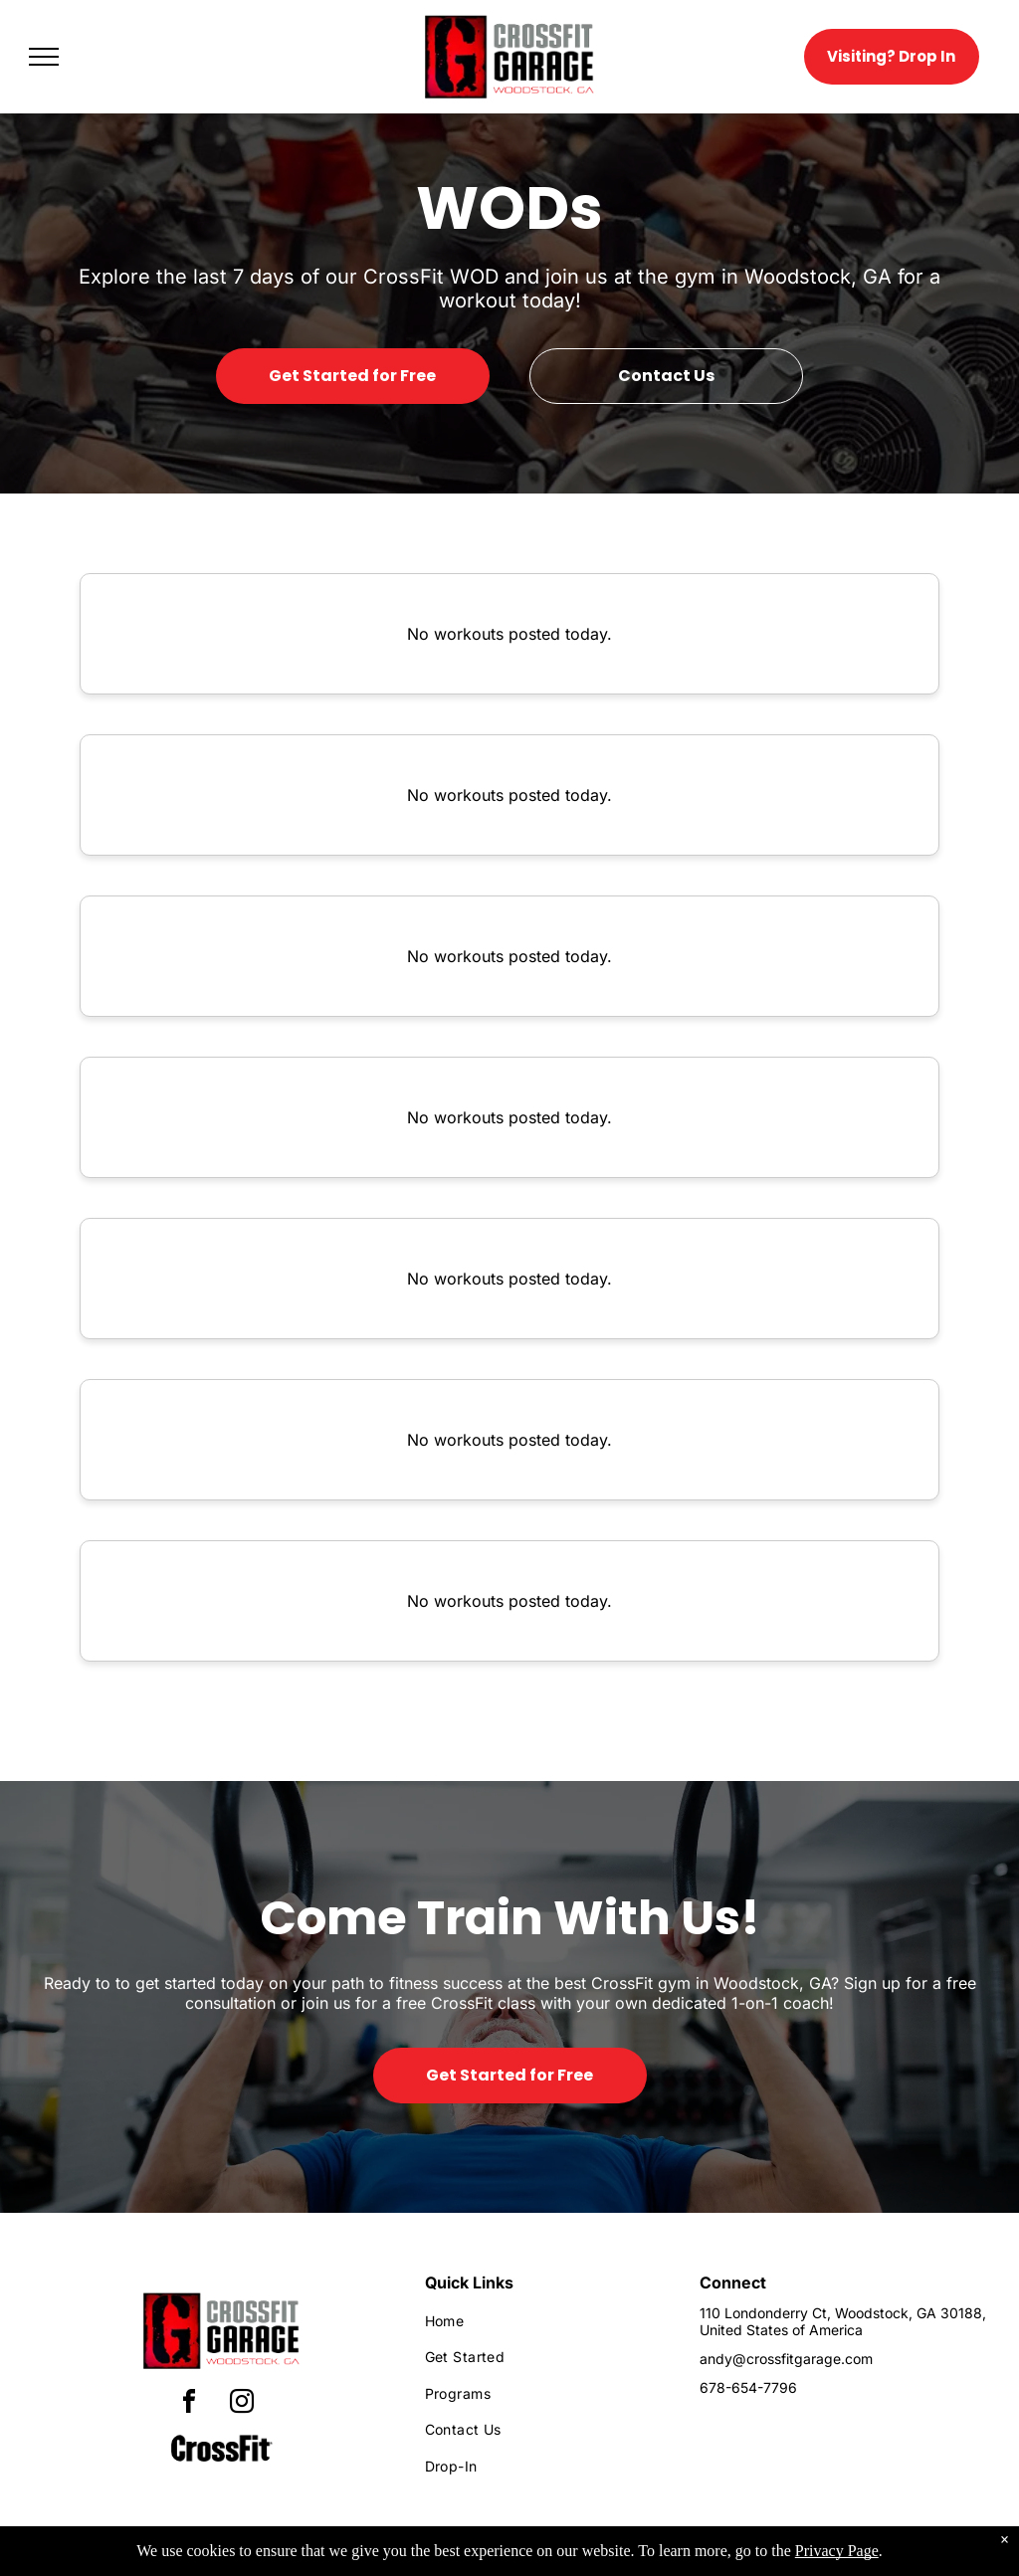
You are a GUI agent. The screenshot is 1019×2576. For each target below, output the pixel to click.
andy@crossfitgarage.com (786, 2358)
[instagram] (242, 2404)
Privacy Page (837, 2558)
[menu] (44, 57)
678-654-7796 (748, 2387)
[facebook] (189, 2404)
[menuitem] (545, 2320)
